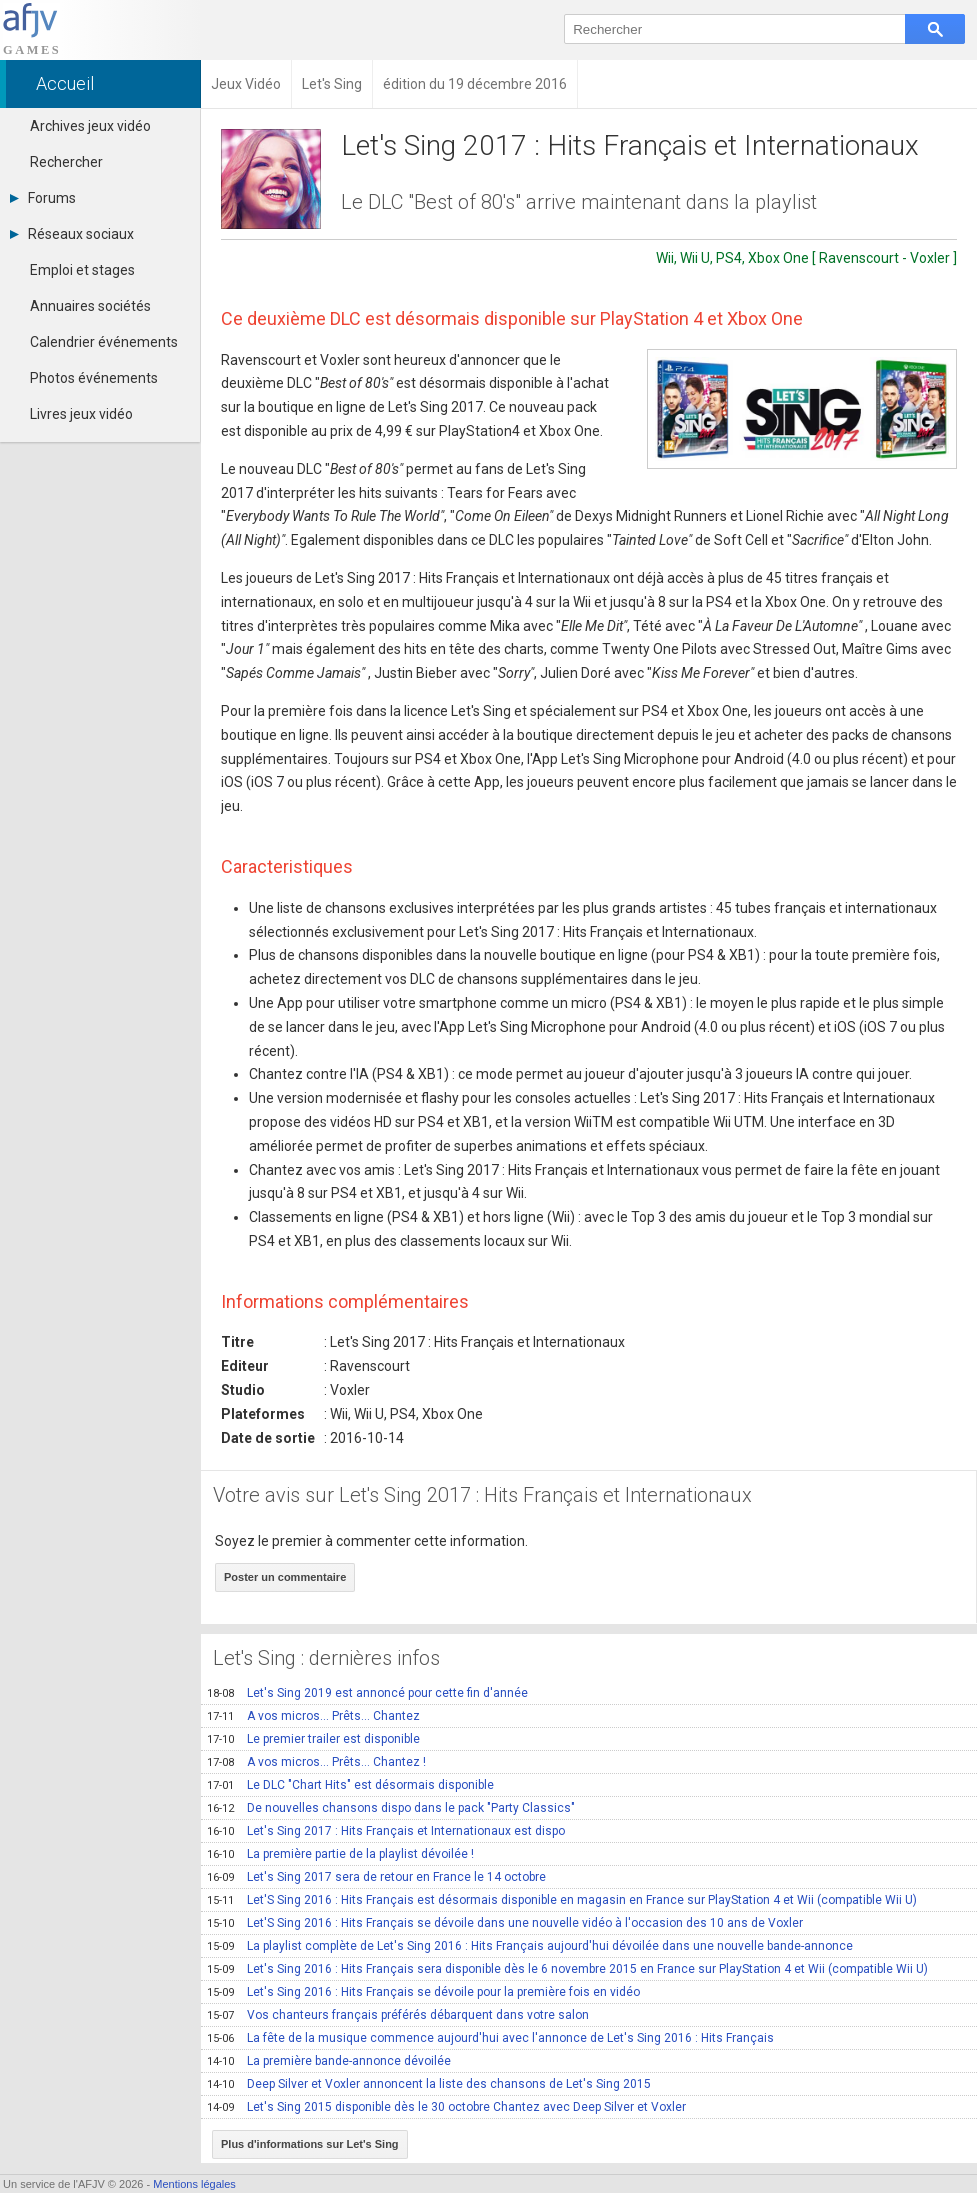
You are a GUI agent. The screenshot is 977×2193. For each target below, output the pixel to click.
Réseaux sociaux (72, 234)
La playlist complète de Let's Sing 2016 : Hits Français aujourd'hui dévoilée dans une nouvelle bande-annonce (530, 1946)
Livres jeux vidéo (81, 414)
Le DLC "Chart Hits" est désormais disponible (350, 1785)
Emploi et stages (82, 270)
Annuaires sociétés (90, 306)
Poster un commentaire (285, 1577)
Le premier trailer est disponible (313, 1739)
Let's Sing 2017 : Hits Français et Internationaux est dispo (386, 1831)
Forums (43, 198)
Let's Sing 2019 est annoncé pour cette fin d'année (367, 1693)
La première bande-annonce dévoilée (329, 2061)
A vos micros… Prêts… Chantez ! (316, 1762)
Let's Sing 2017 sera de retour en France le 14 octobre (376, 1877)
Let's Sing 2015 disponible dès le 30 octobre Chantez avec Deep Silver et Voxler (446, 2107)
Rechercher (66, 162)
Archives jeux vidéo (90, 126)
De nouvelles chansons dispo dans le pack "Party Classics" (391, 1808)
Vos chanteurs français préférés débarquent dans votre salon (398, 2015)
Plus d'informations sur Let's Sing (310, 2144)
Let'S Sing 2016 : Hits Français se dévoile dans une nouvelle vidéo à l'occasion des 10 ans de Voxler (505, 1923)
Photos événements (94, 378)
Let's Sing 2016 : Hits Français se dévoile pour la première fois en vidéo (423, 1992)
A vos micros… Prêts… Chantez (313, 1716)
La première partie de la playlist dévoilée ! (340, 1854)
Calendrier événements (104, 342)
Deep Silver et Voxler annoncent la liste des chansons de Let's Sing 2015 (429, 2084)
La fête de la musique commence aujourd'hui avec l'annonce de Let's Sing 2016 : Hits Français (490, 2038)
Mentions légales (194, 2184)
